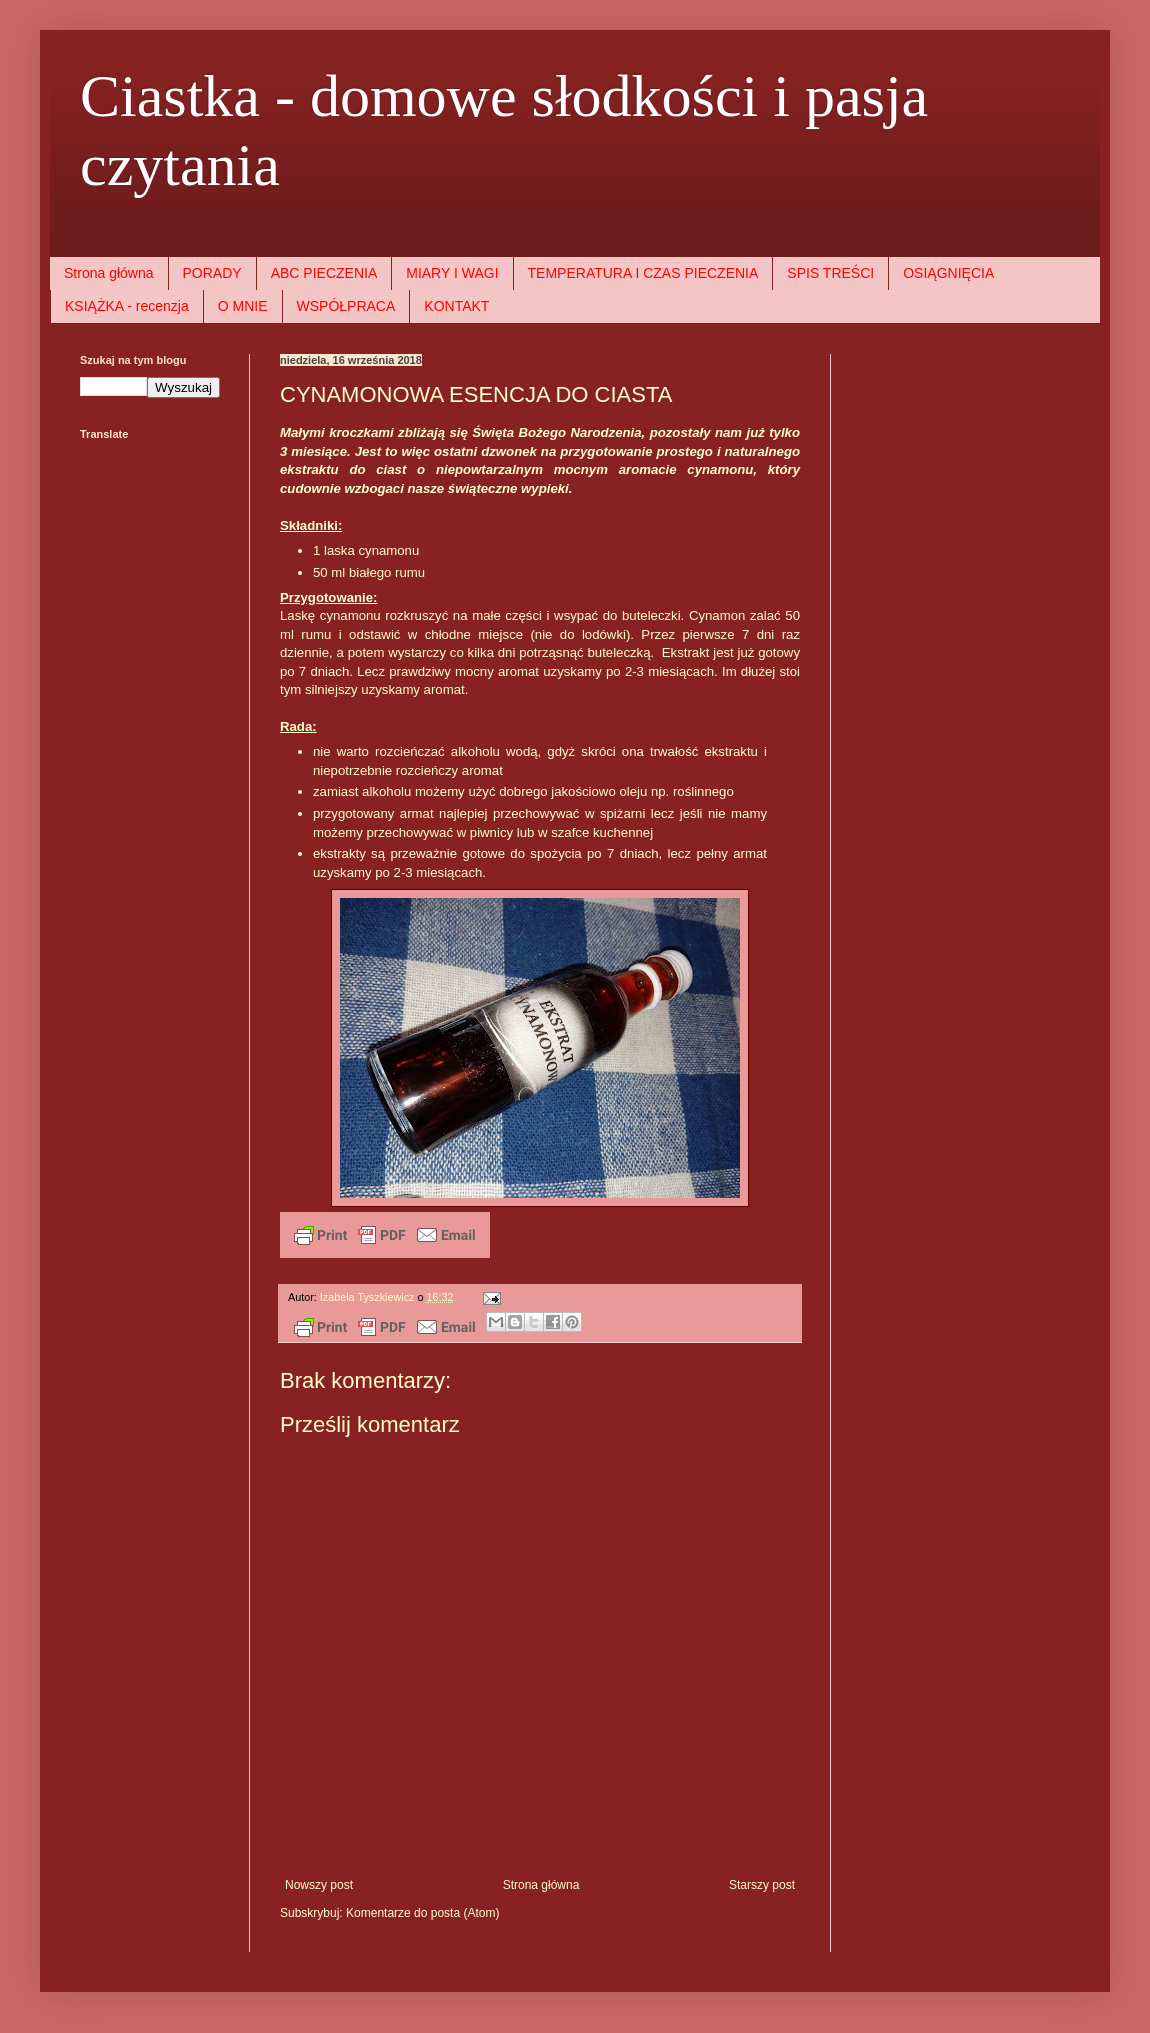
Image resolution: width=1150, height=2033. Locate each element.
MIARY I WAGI (452, 273)
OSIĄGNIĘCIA (948, 273)
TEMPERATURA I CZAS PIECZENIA (643, 273)
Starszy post (762, 1885)
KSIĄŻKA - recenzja (127, 306)
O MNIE (243, 306)
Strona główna (109, 273)
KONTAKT (456, 306)
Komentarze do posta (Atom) (422, 1913)
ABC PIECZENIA (324, 273)
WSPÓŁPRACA (346, 306)
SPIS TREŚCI (830, 273)
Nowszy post (319, 1885)
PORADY (212, 273)
